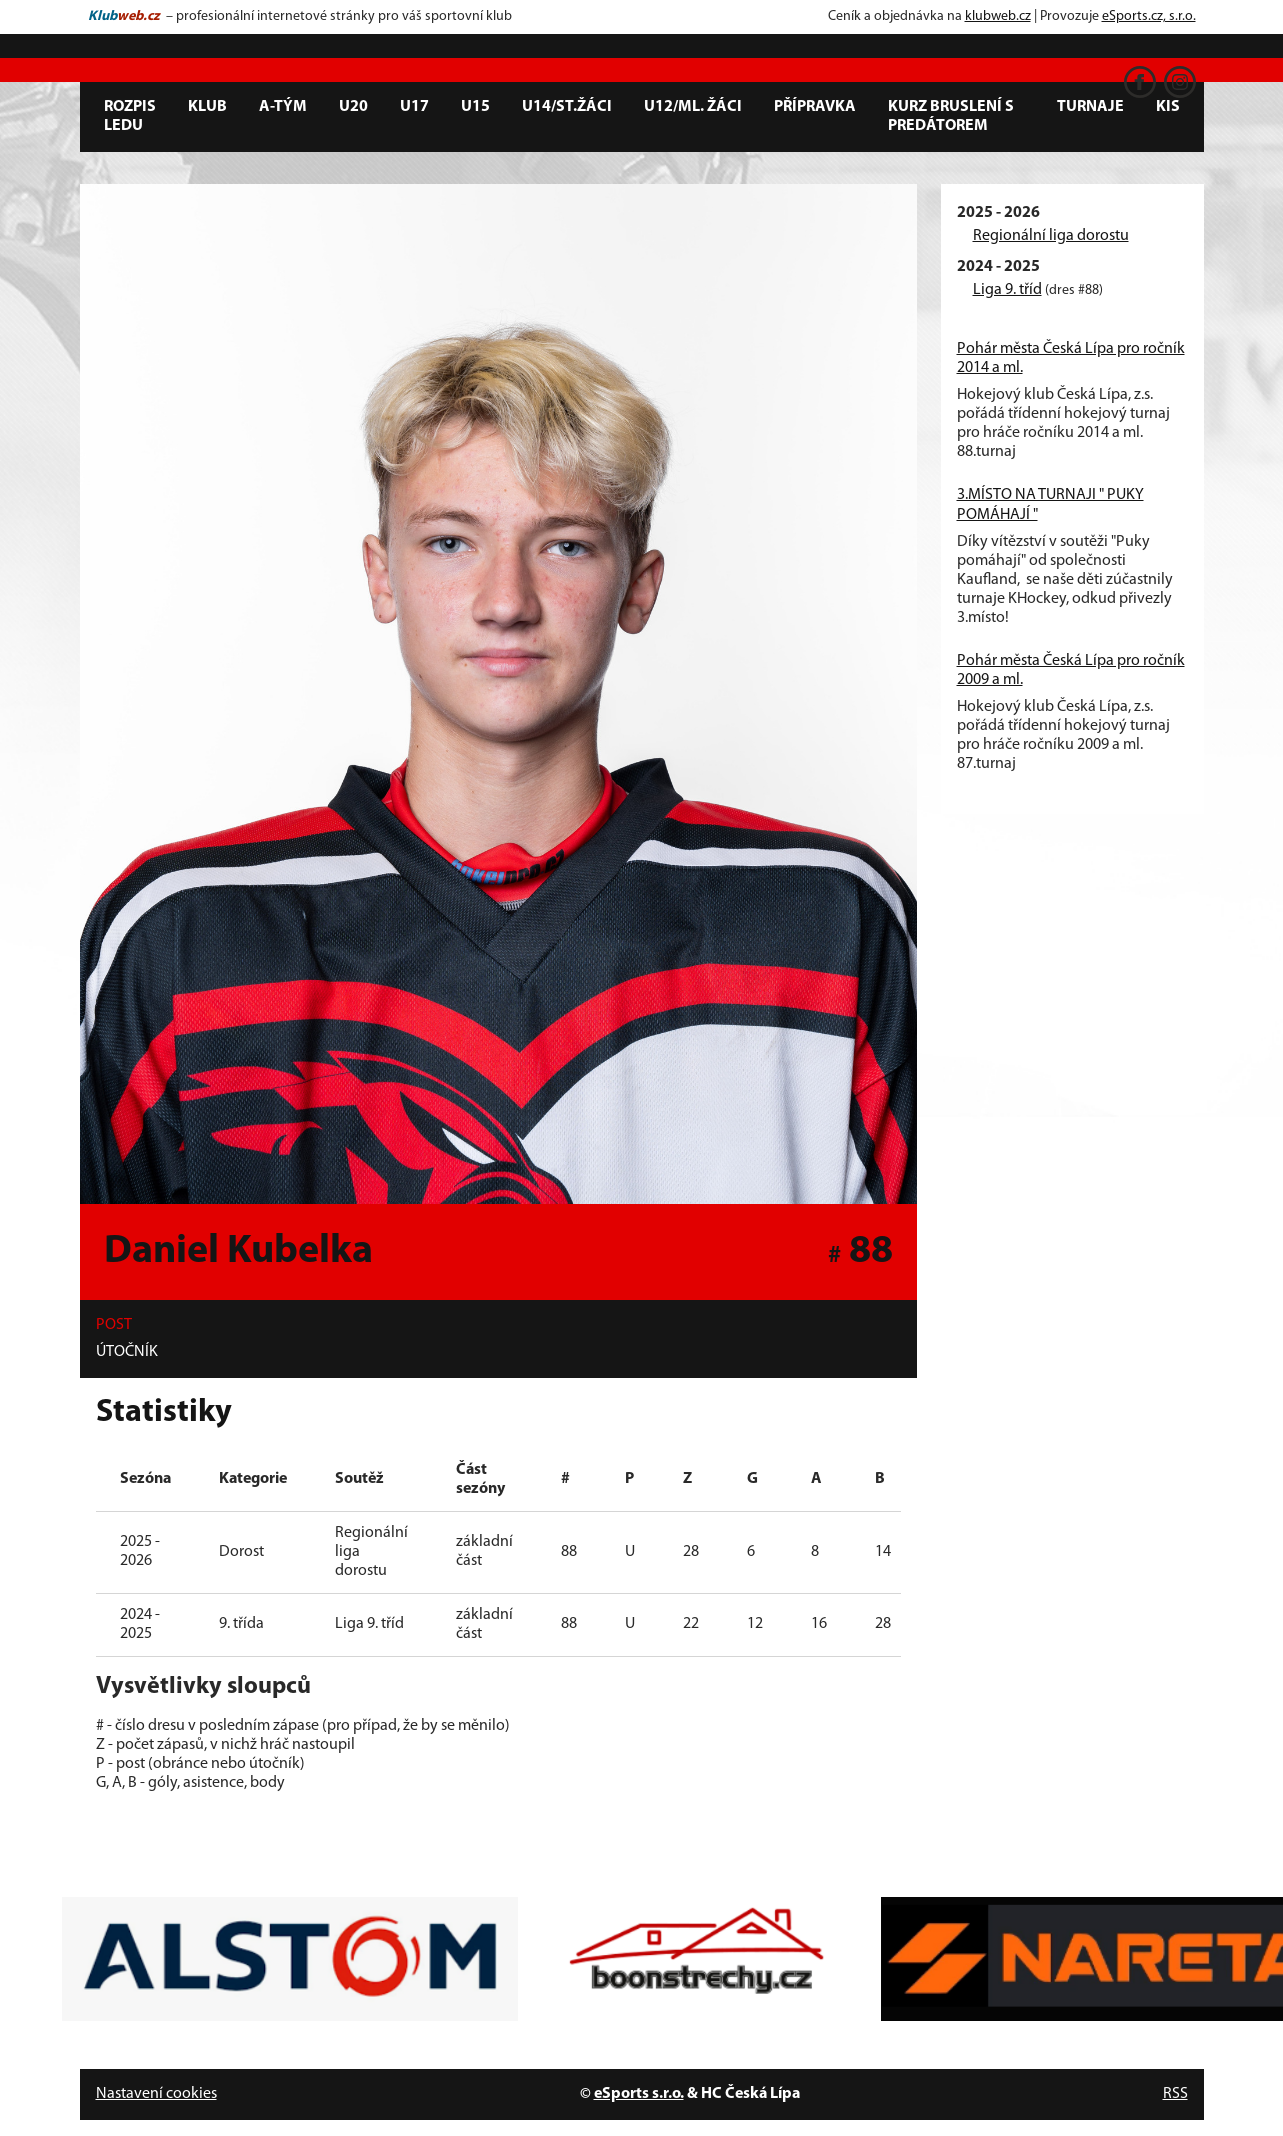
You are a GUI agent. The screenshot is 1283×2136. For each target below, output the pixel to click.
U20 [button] (353, 107)
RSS (1175, 2094)
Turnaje (1090, 107)
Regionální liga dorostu (1051, 236)
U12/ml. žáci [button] (693, 107)
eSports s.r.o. (639, 2094)
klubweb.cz (998, 16)
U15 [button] (475, 107)
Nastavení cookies (156, 2094)
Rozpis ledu (130, 116)
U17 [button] (414, 107)
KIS (1168, 107)
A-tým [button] (283, 107)
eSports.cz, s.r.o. (1149, 16)
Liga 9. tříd (1007, 290)
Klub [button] (207, 107)
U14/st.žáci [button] (567, 107)
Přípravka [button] (815, 107)
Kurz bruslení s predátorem (951, 116)
